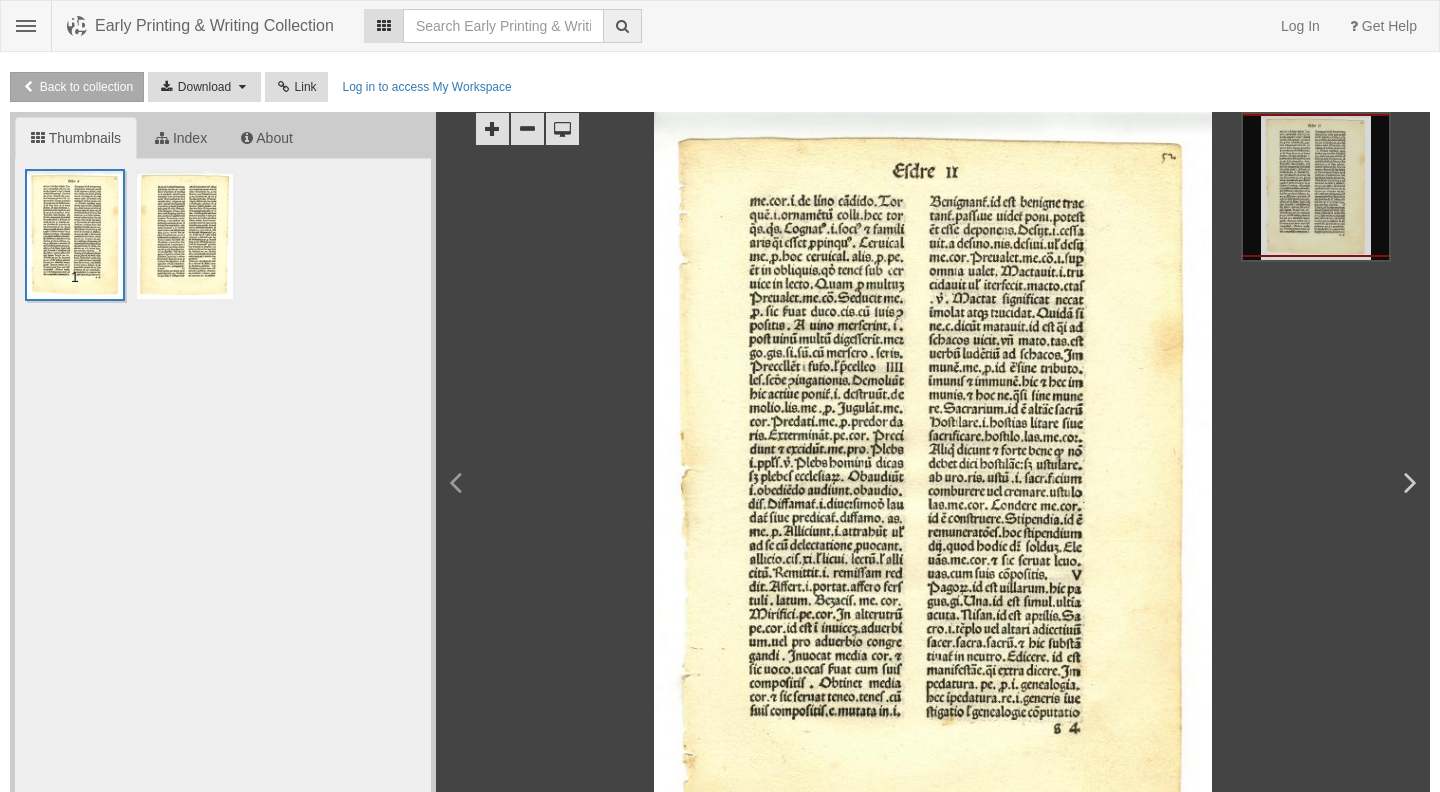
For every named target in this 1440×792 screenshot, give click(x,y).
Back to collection (77, 87)
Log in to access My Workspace (426, 87)
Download (204, 87)
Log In (1300, 26)
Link (296, 87)
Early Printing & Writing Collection (214, 25)
